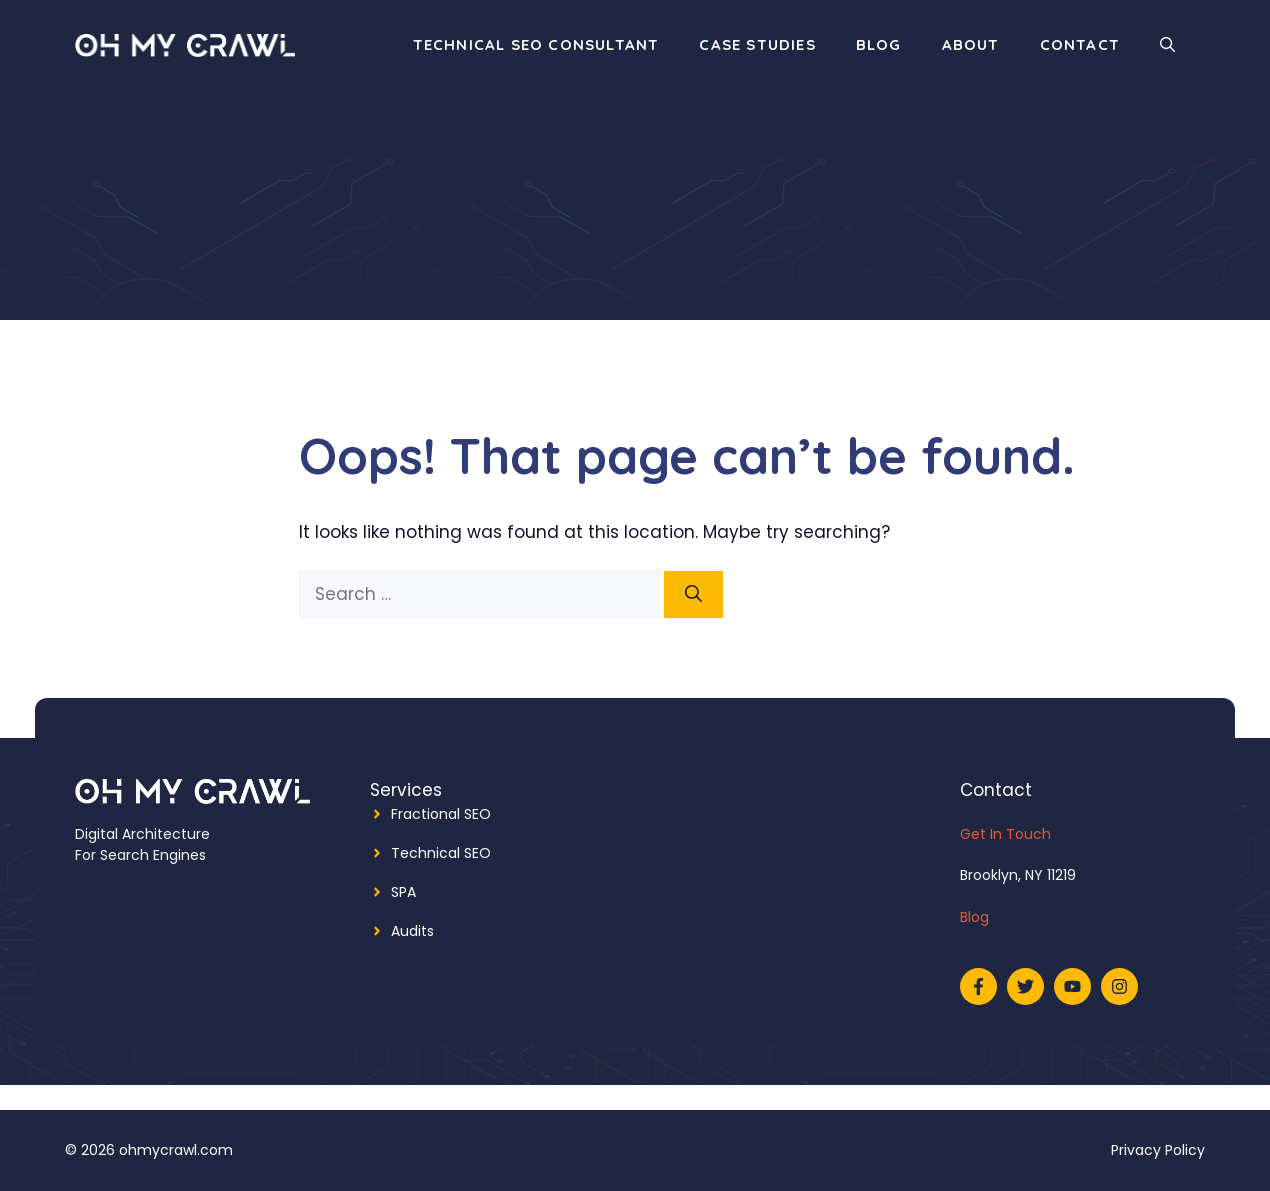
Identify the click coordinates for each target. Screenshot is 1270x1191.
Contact (1080, 44)
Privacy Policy (1158, 1150)
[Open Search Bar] (1167, 45)
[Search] (693, 595)
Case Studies (757, 44)
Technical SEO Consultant (536, 44)
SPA (403, 892)
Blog (879, 44)
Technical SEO (441, 853)
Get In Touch (1005, 834)
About (971, 44)
